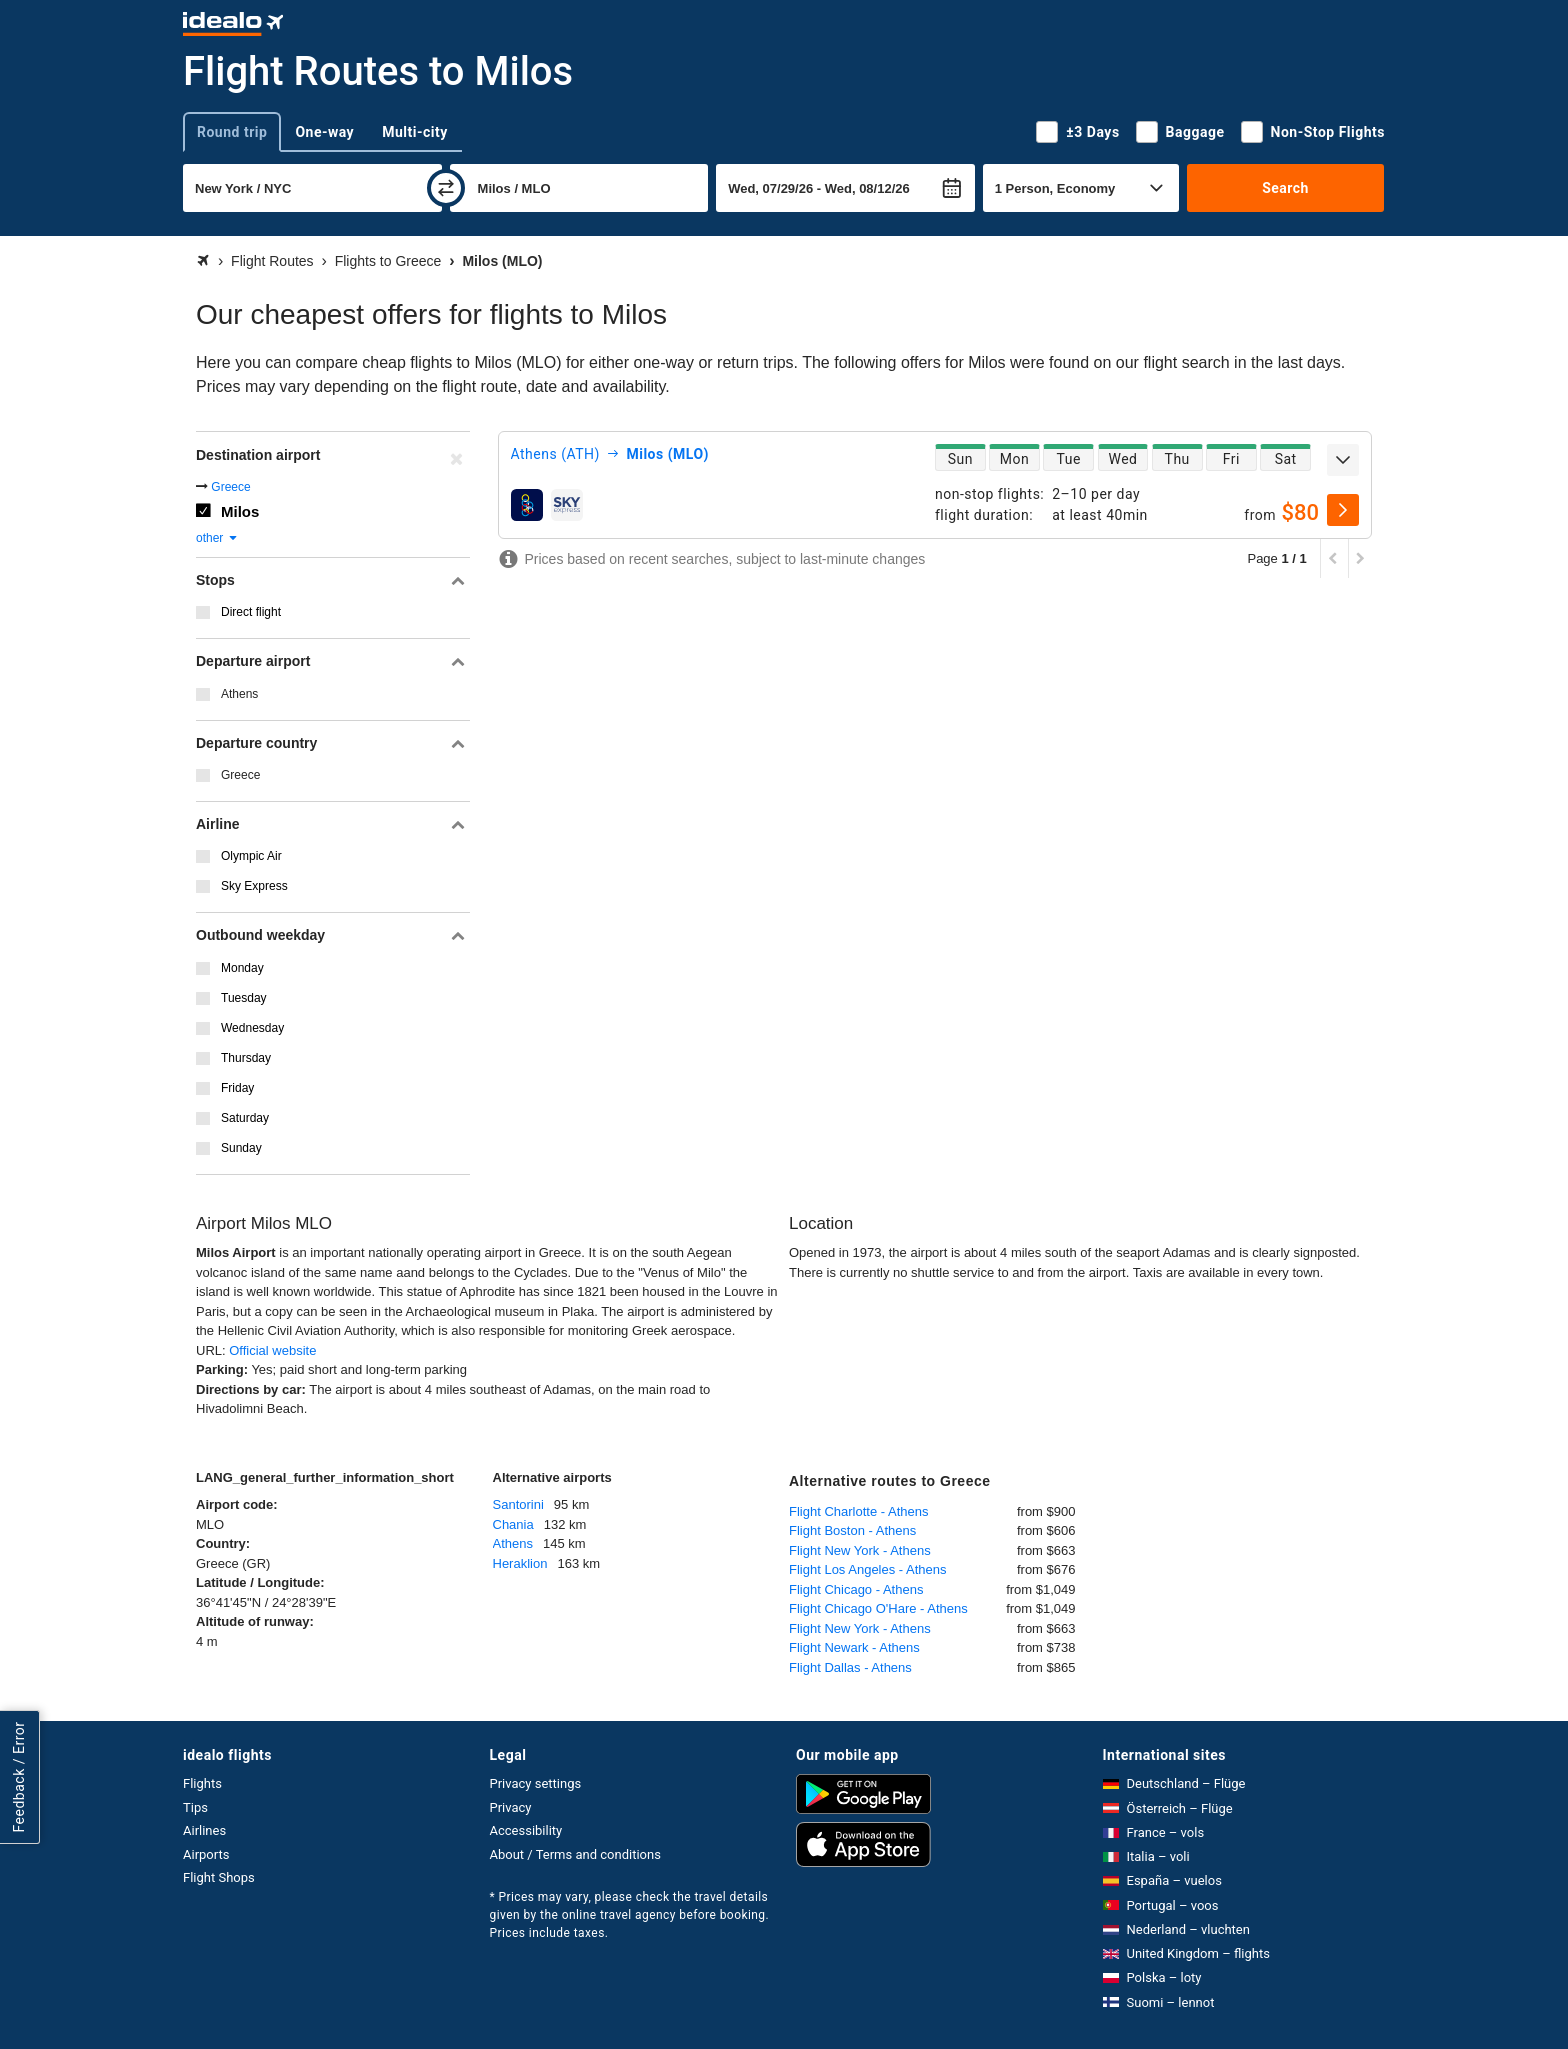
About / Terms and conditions (575, 1854)
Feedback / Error (19, 1777)
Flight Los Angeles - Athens (868, 1569)
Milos (240, 511)
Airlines (204, 1830)
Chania (513, 1524)
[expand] (1343, 460)
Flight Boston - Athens (852, 1530)
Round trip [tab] (232, 132)
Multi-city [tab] (415, 132)
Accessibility (526, 1830)
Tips (195, 1807)
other (217, 538)
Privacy (511, 1807)
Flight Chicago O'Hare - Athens (878, 1608)
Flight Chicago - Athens (856, 1589)
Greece (230, 487)
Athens (239, 694)
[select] (1343, 510)
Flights (202, 1783)
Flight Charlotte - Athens (858, 1511)
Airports (206, 1854)
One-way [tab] (324, 132)
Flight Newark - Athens (854, 1647)
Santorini (518, 1504)
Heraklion (520, 1563)
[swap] (446, 188)
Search (1285, 188)
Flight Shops (219, 1877)
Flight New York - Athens (860, 1550)
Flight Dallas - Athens (850, 1667)
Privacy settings (536, 1783)
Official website (272, 1350)
